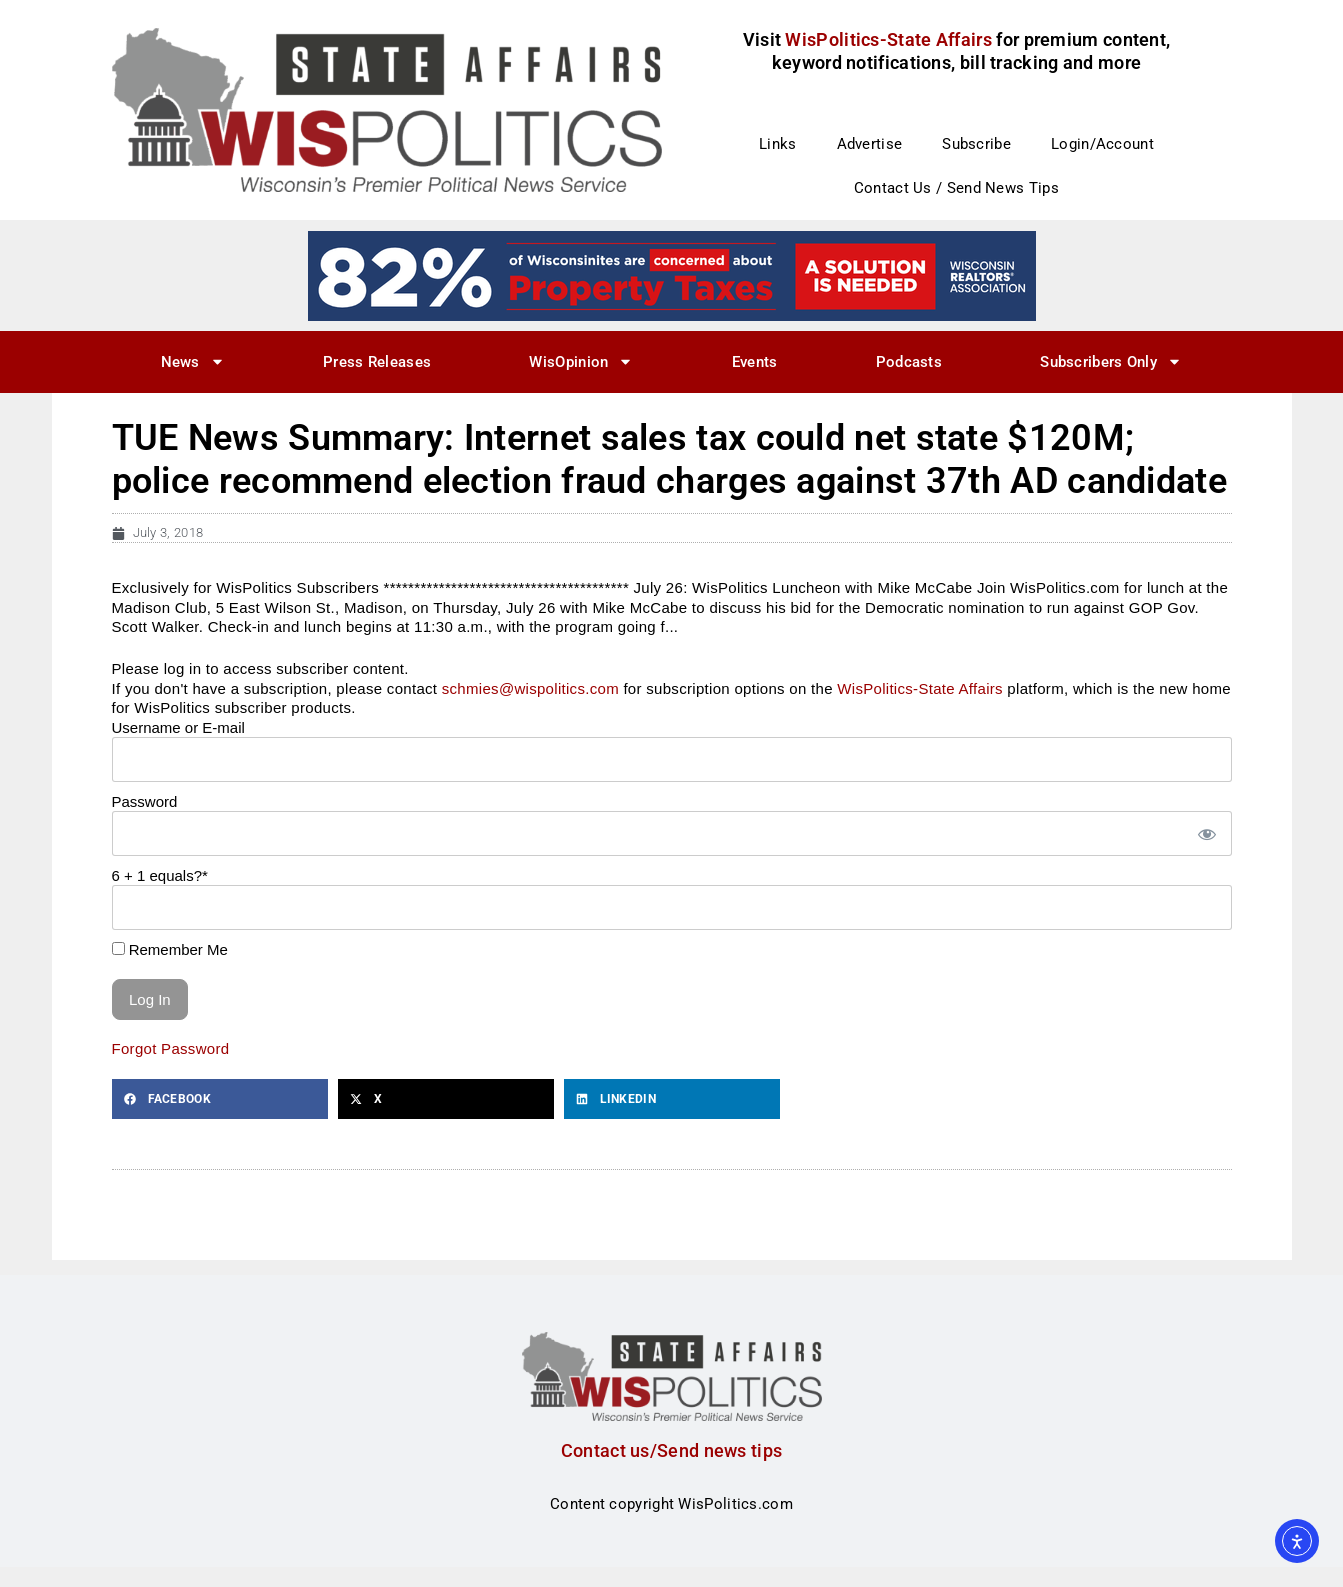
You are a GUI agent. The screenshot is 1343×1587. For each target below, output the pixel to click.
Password (145, 801)
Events (755, 362)
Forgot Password (171, 1048)
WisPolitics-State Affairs (920, 688)
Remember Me (170, 949)
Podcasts (909, 362)
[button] (220, 1099)
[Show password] (1206, 833)
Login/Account (1102, 144)
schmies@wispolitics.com (530, 688)
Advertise (870, 144)
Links (778, 144)
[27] (672, 275)
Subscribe (976, 144)
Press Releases (377, 362)
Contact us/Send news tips (672, 1450)
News (193, 361)
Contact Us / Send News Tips (956, 188)
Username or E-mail (178, 727)
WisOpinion (581, 361)
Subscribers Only (1111, 361)
